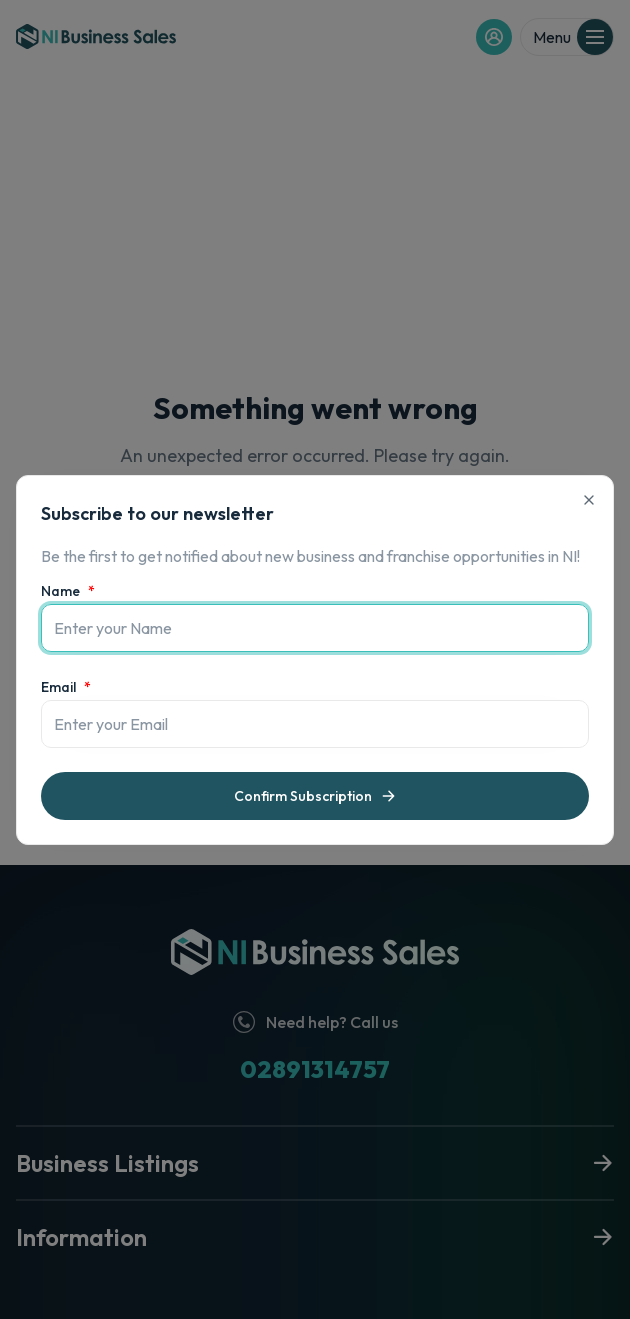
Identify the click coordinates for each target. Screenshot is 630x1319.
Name (68, 591)
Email (66, 687)
